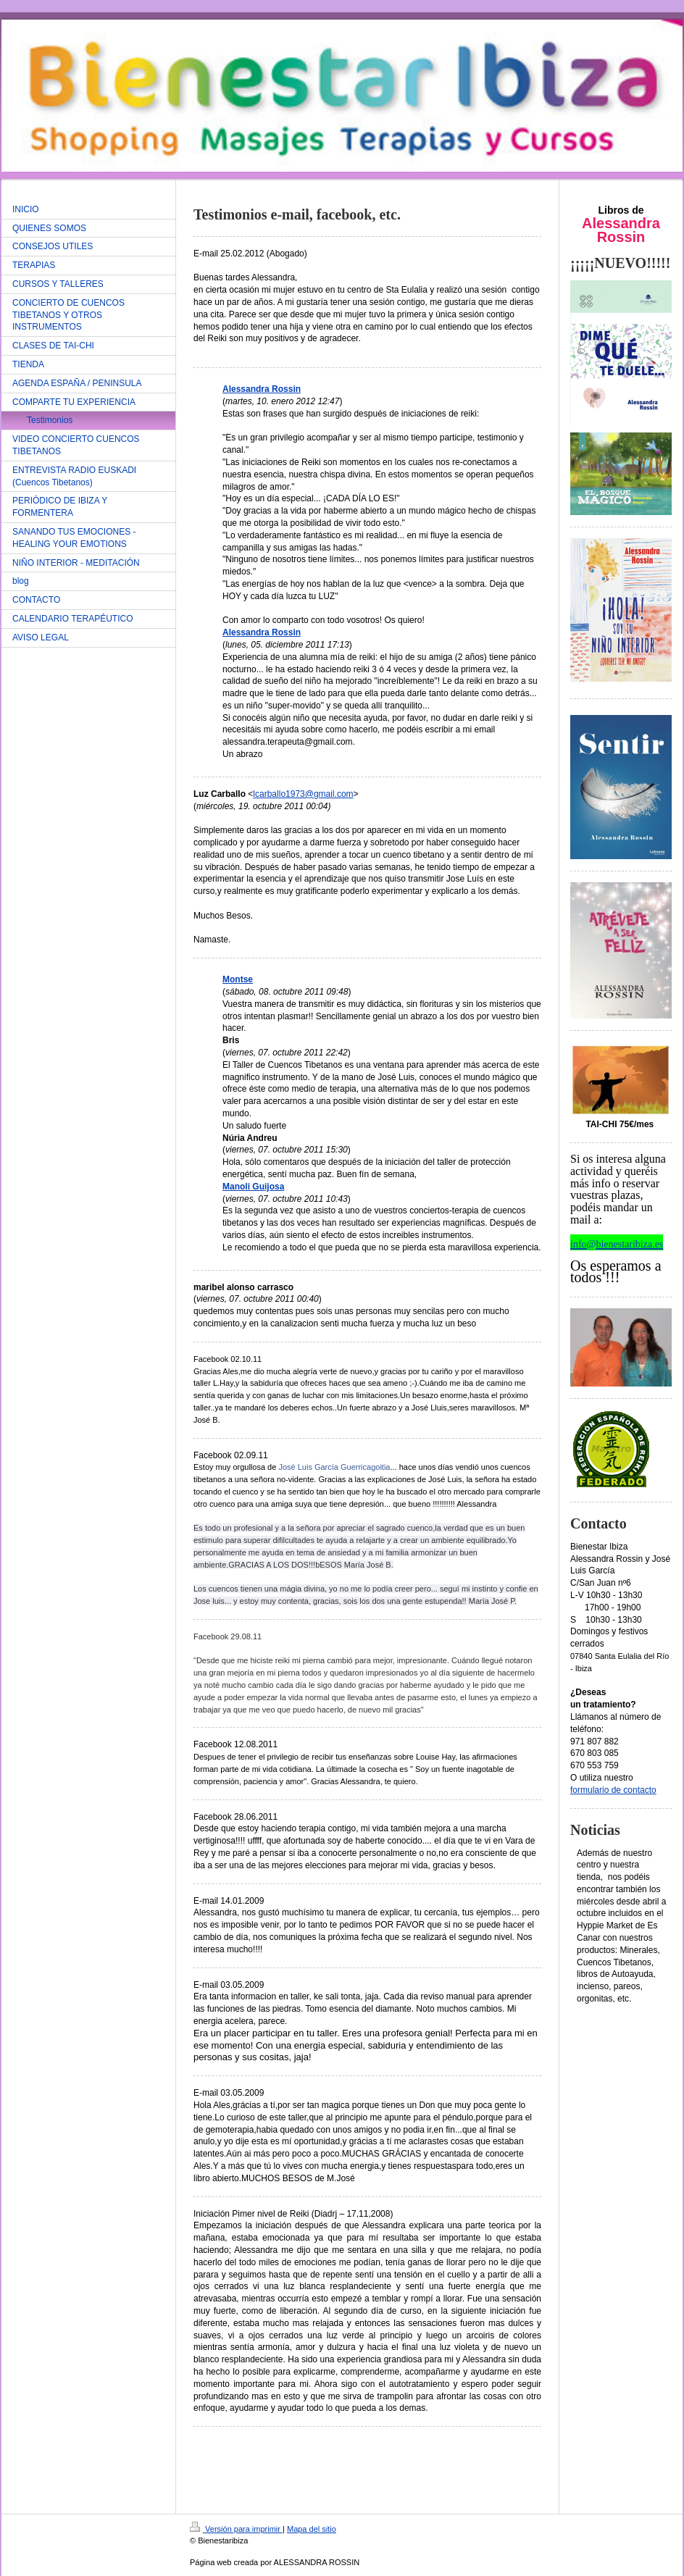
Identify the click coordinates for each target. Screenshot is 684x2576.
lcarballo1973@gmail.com (303, 794)
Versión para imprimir (236, 2529)
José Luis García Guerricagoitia (334, 1467)
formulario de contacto (613, 1790)
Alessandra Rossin (261, 389)
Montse (237, 979)
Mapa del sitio (311, 2529)
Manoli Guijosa (253, 1187)
